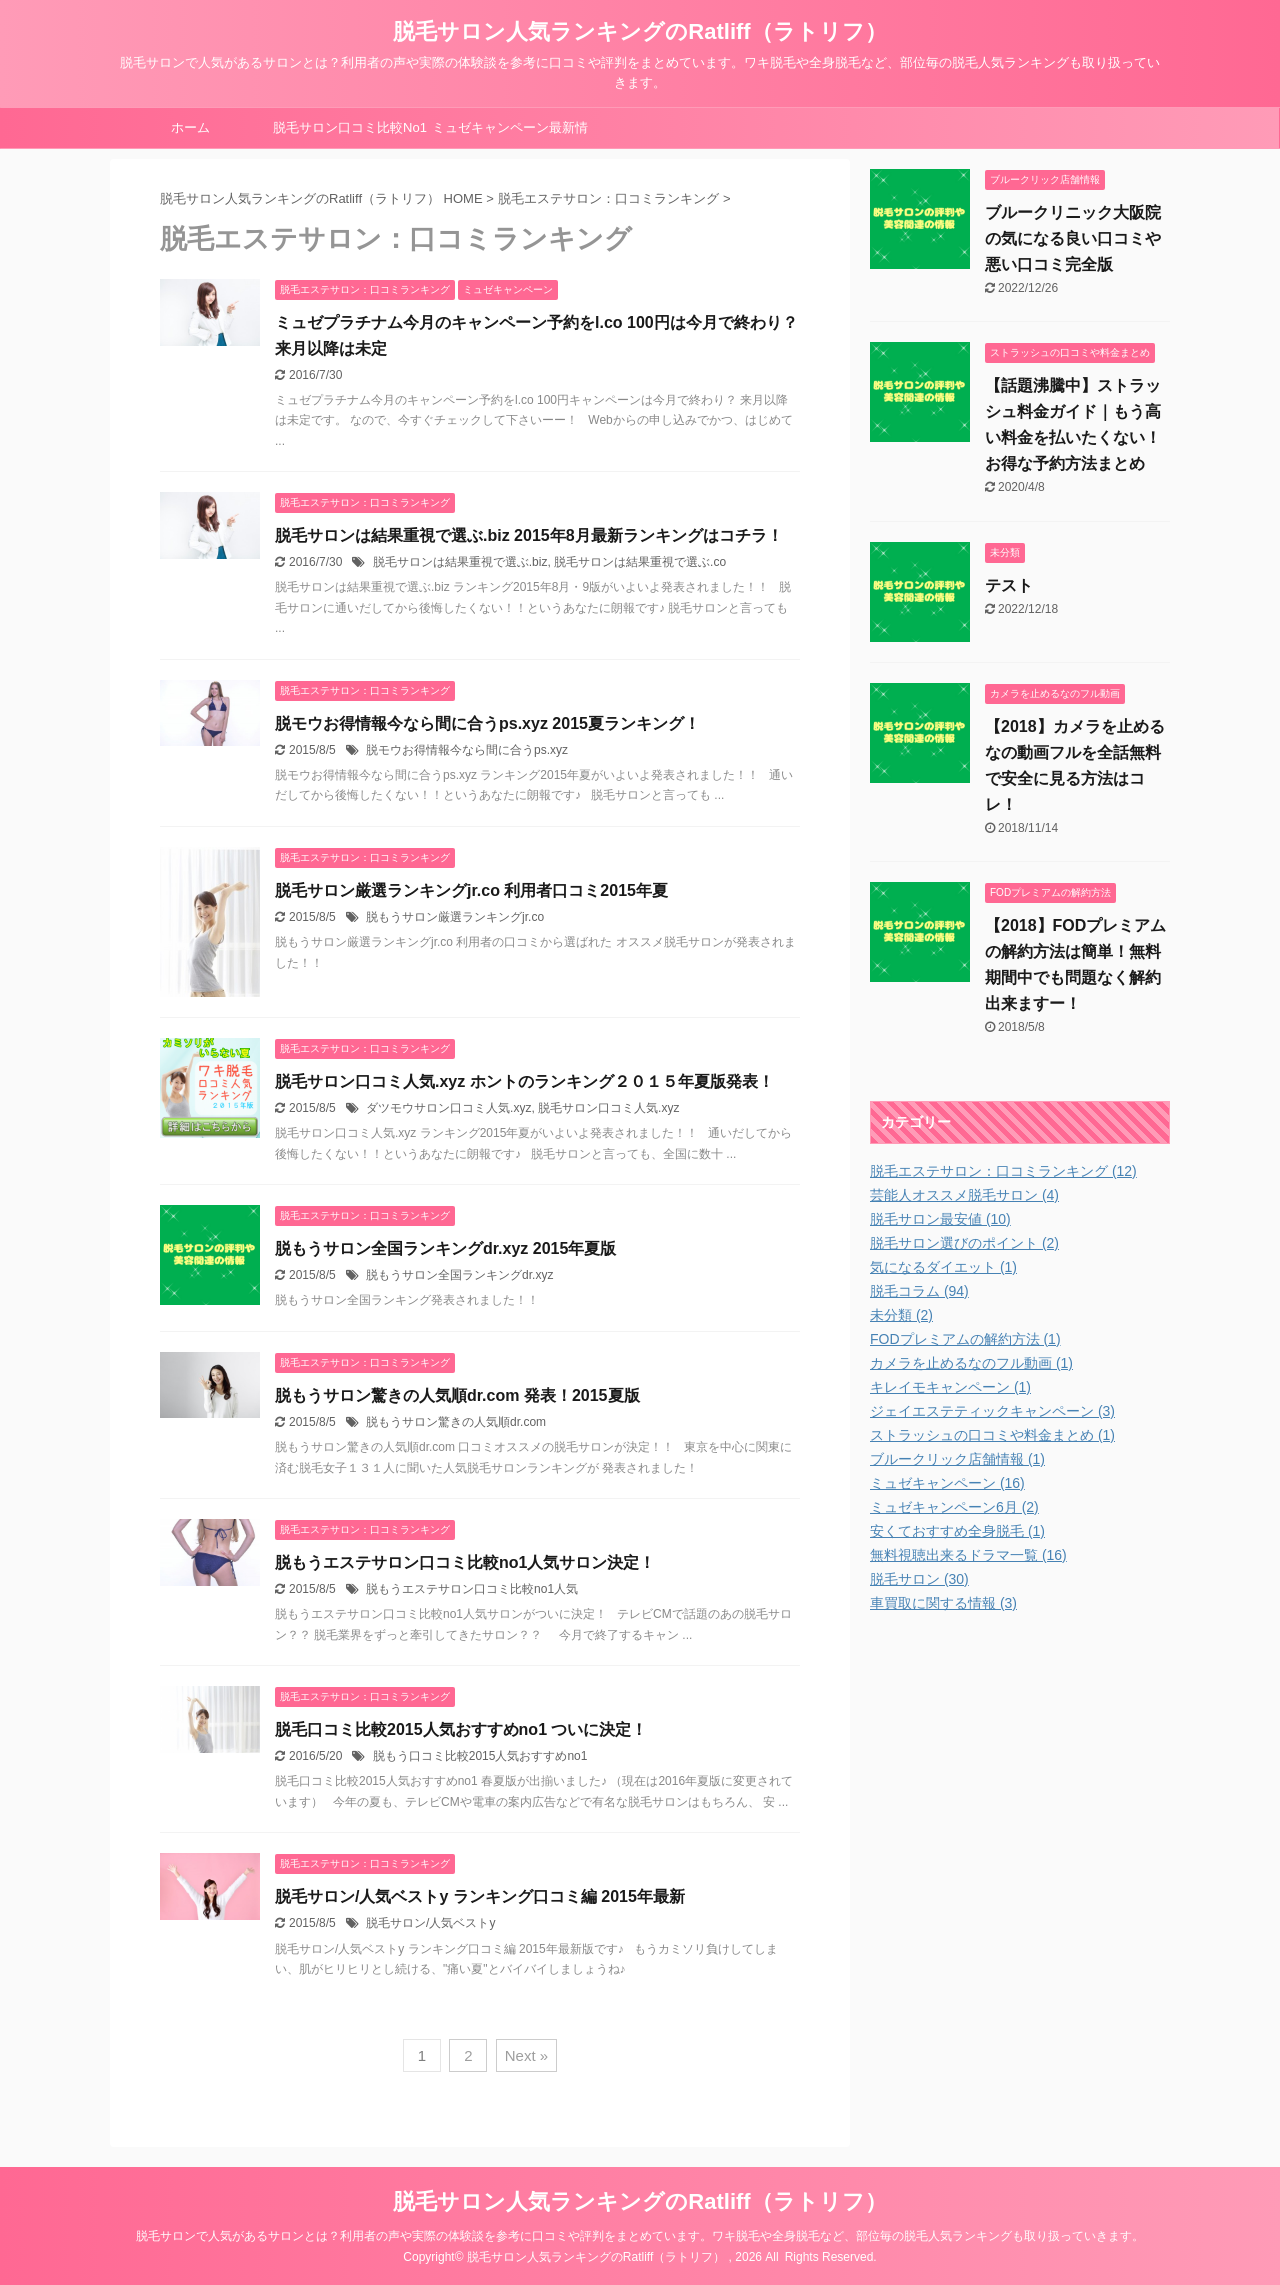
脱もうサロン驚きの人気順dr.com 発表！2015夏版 (457, 1395)
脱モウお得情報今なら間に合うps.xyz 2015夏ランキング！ (487, 723)
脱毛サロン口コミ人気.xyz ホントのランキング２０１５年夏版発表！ (524, 1081)
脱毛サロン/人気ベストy (430, 1923)
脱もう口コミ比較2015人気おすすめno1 (480, 1756)
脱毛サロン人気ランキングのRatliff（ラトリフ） (639, 31)
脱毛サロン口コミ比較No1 (350, 127)
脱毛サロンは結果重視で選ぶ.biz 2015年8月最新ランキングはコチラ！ (529, 535)
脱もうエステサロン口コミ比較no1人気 (472, 1589)
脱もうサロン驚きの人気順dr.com (456, 1422)
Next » (526, 2055)
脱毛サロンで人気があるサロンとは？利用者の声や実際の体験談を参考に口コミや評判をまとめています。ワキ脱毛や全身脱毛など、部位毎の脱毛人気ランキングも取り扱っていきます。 (640, 2236)
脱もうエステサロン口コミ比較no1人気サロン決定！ (465, 1562)
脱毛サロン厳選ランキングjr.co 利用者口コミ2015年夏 (471, 890)
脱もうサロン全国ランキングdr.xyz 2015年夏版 (445, 1248)
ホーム (190, 127)
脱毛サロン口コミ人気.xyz (608, 1108)
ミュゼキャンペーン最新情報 (510, 134)
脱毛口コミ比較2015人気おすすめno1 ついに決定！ (461, 1729)
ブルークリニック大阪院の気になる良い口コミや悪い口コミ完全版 (1073, 238)
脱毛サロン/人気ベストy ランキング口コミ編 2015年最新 (480, 1896)
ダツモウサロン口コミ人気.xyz (448, 1108)
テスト (1009, 585)
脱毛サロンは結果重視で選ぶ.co (640, 562)
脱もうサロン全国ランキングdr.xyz (459, 1275)
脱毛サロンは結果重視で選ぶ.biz (460, 562)
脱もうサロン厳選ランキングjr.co (455, 917)
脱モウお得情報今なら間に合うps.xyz (467, 750)
